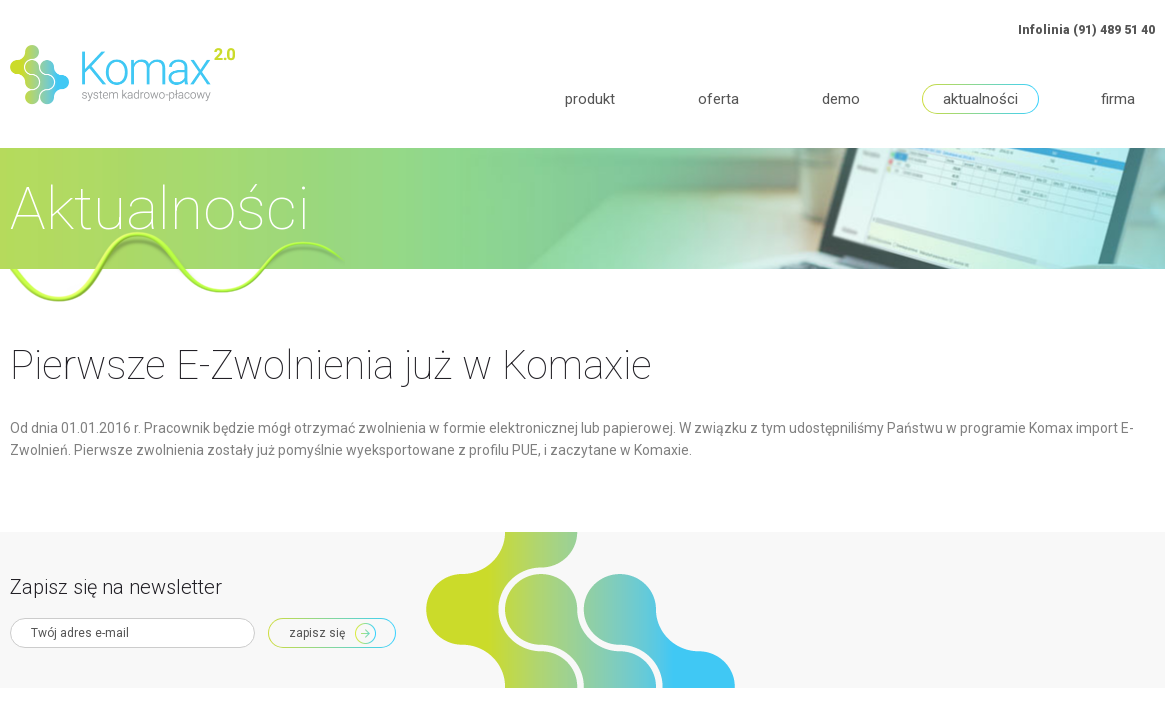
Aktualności (980, 99)
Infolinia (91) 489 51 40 (1086, 30)
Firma (1118, 99)
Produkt (590, 99)
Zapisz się (317, 633)
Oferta (718, 99)
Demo (841, 99)
